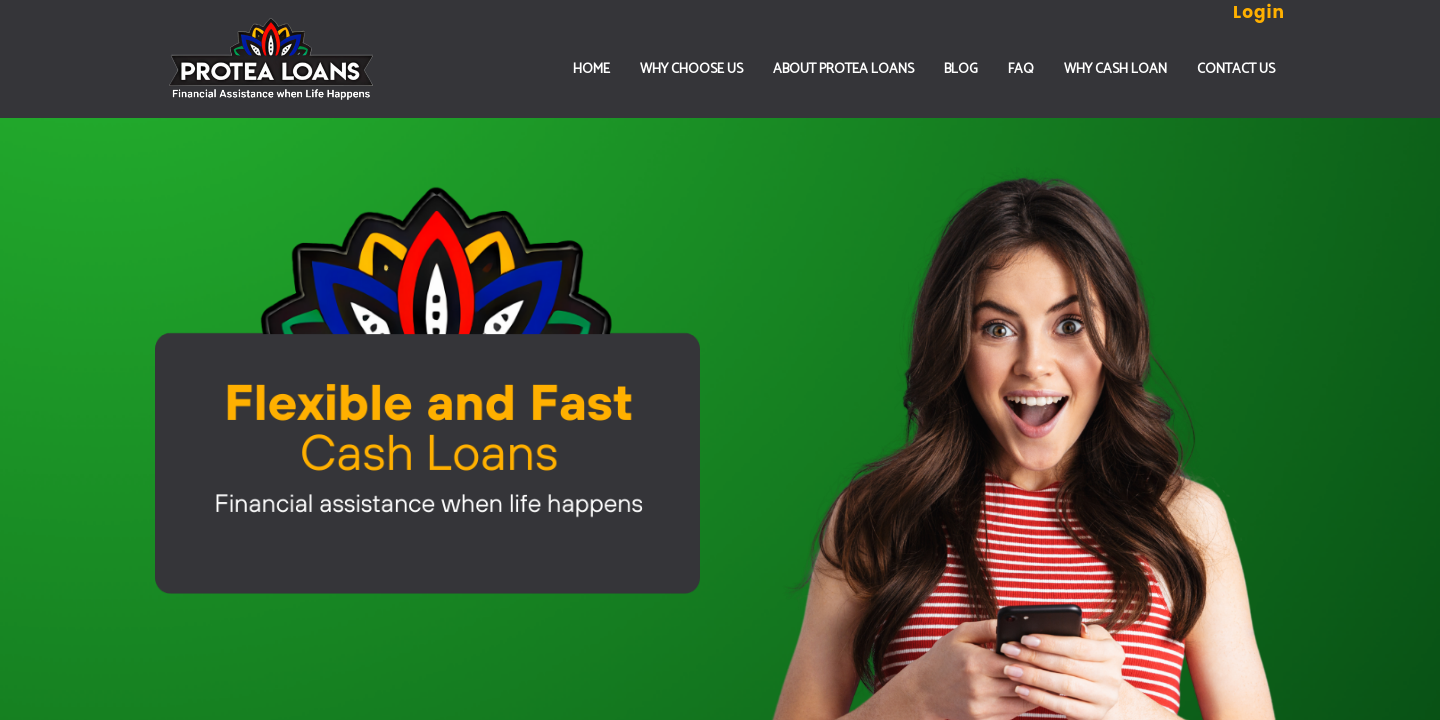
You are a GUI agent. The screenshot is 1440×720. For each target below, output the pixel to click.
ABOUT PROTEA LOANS (843, 69)
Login (1259, 12)
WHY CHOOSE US (691, 69)
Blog (961, 69)
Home (591, 69)
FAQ (1021, 69)
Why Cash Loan (1115, 69)
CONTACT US (1236, 69)
